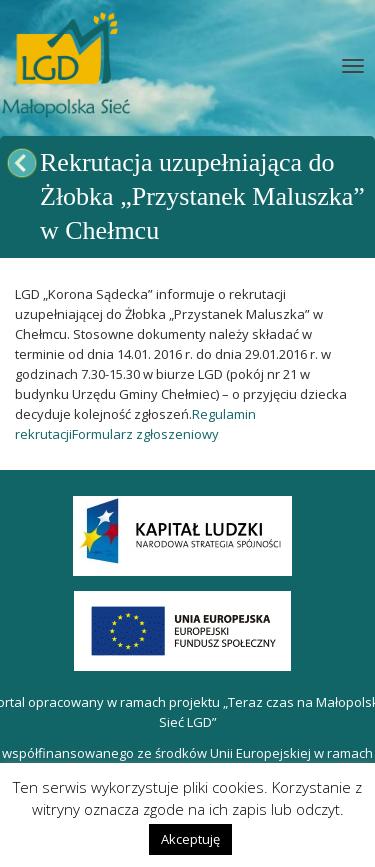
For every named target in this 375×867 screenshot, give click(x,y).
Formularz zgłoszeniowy (145, 434)
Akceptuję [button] (190, 839)
